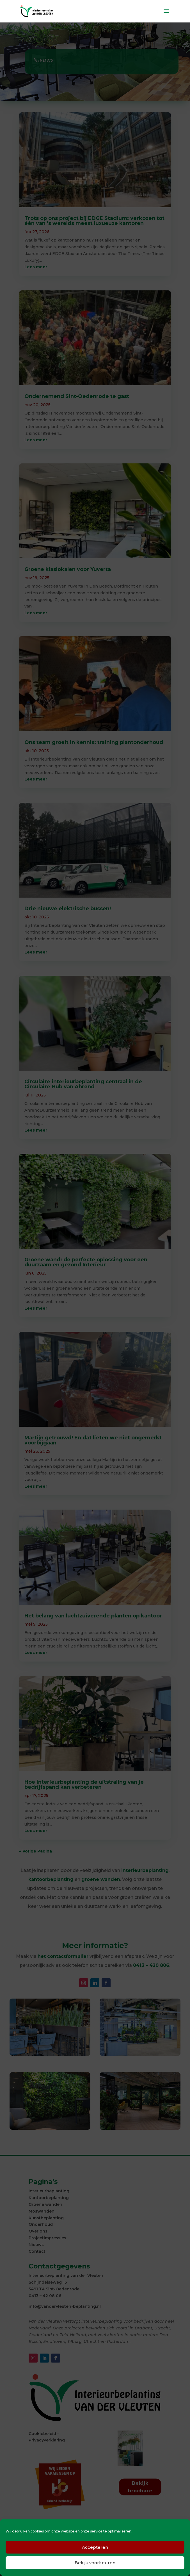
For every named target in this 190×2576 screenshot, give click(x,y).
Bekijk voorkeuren (95, 2562)
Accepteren (95, 2547)
